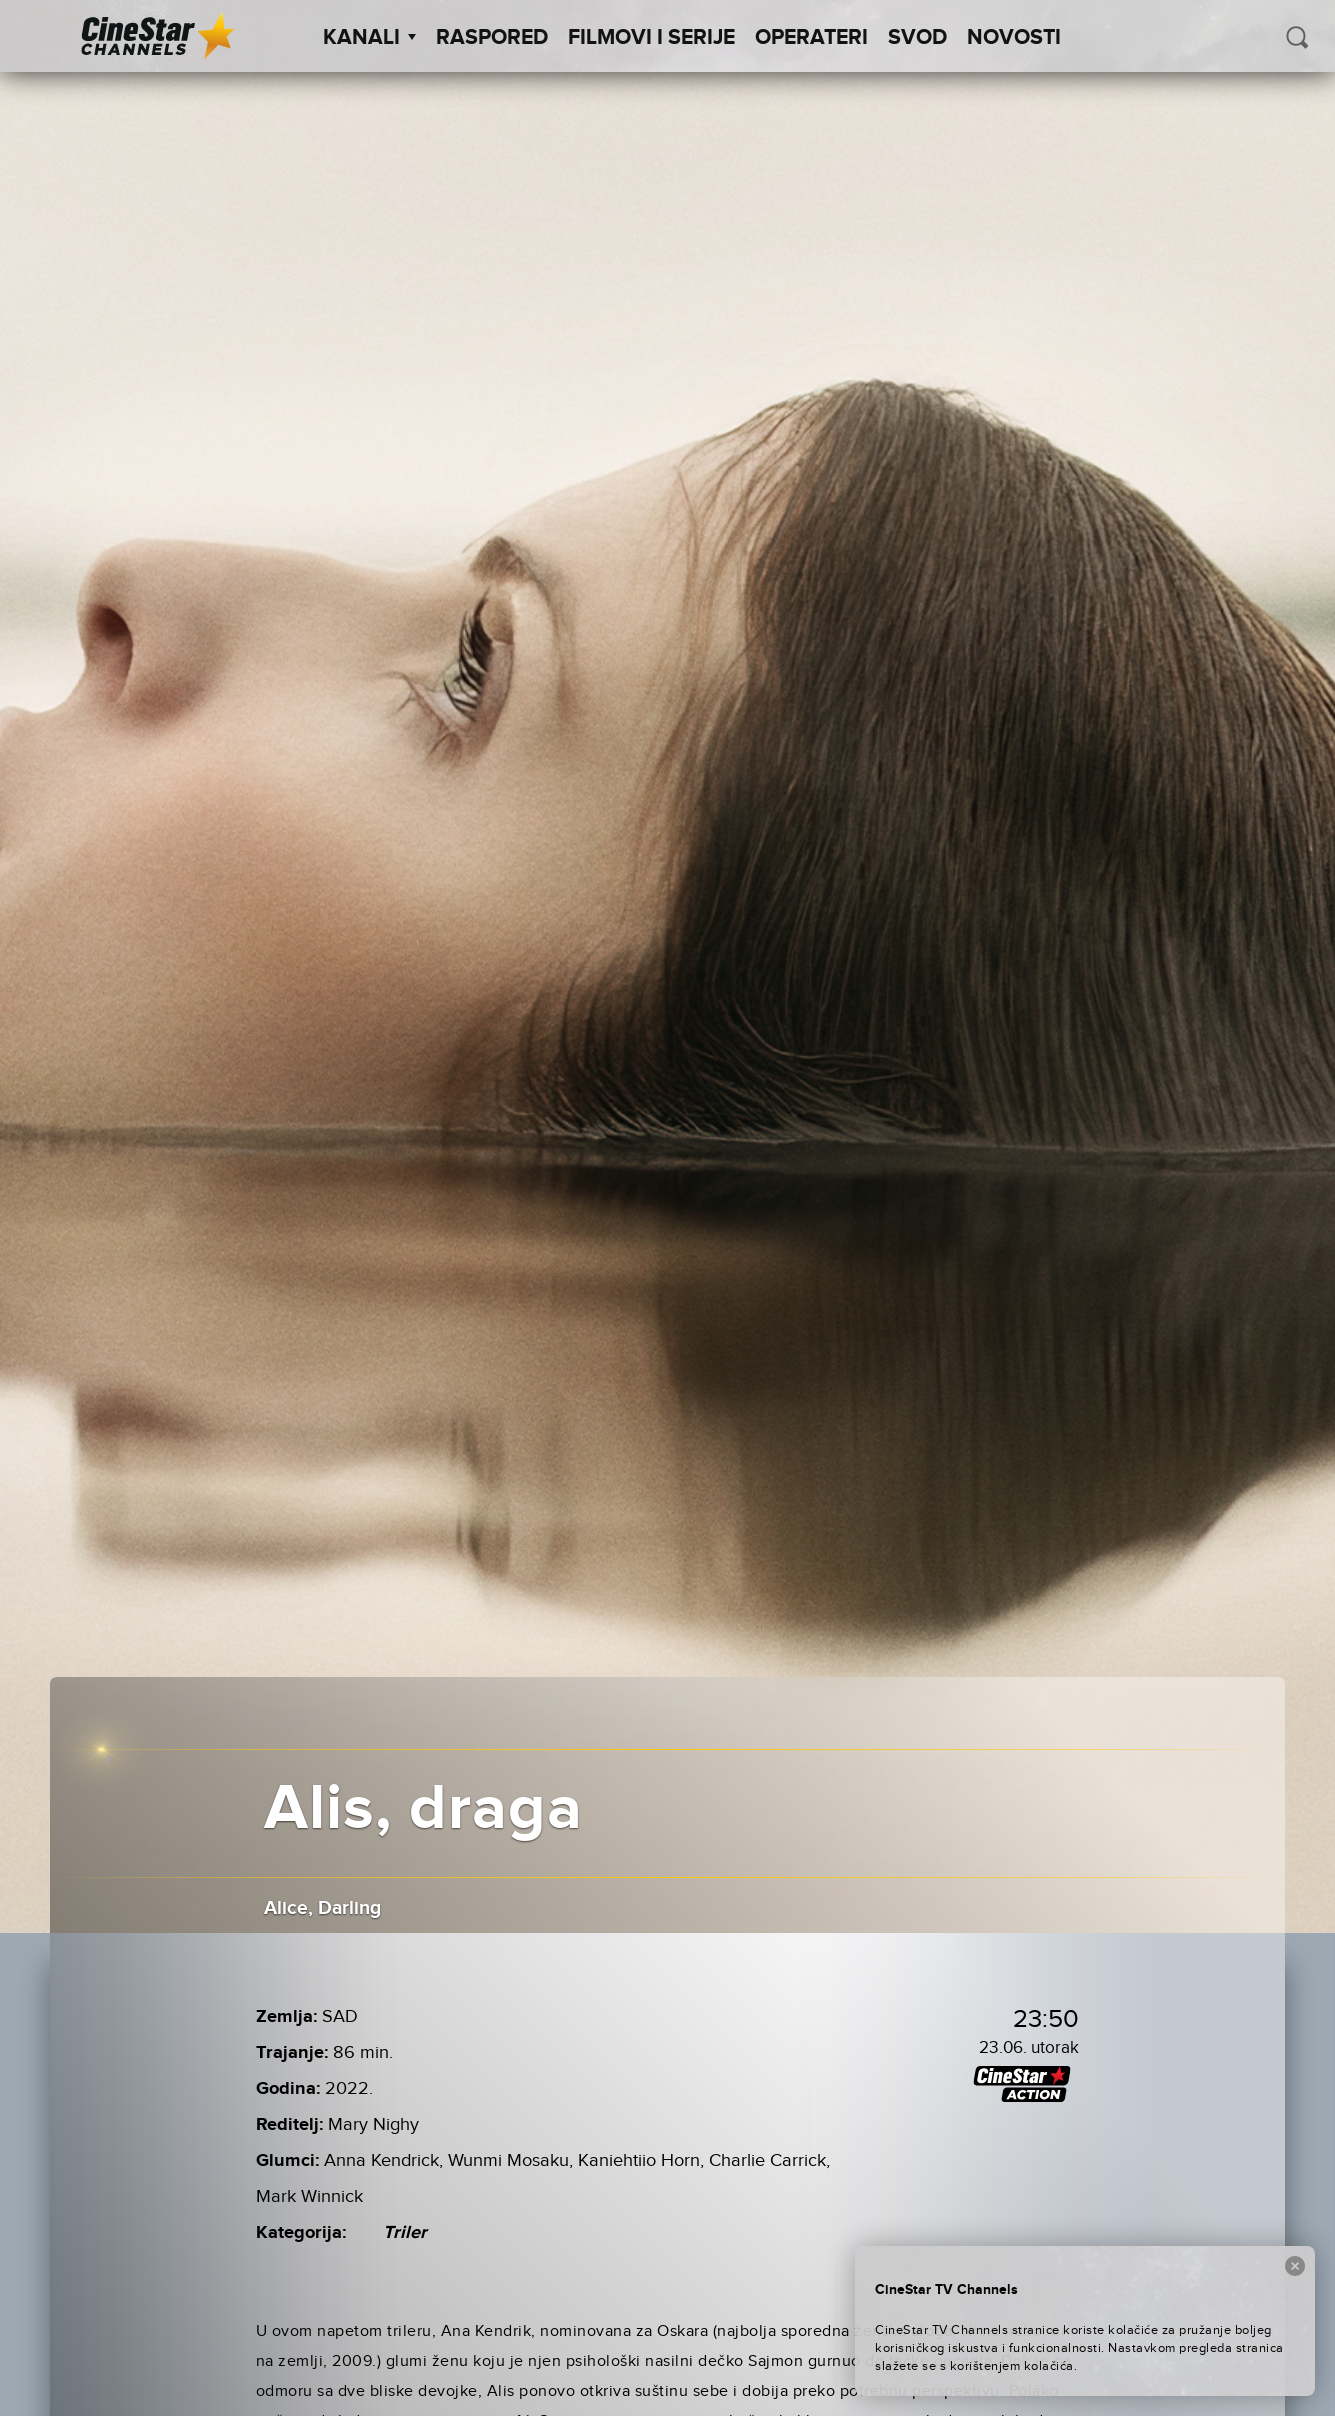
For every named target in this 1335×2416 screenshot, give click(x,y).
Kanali (369, 38)
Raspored (492, 38)
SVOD (917, 38)
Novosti (1014, 38)
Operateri (811, 38)
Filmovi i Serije (651, 38)
